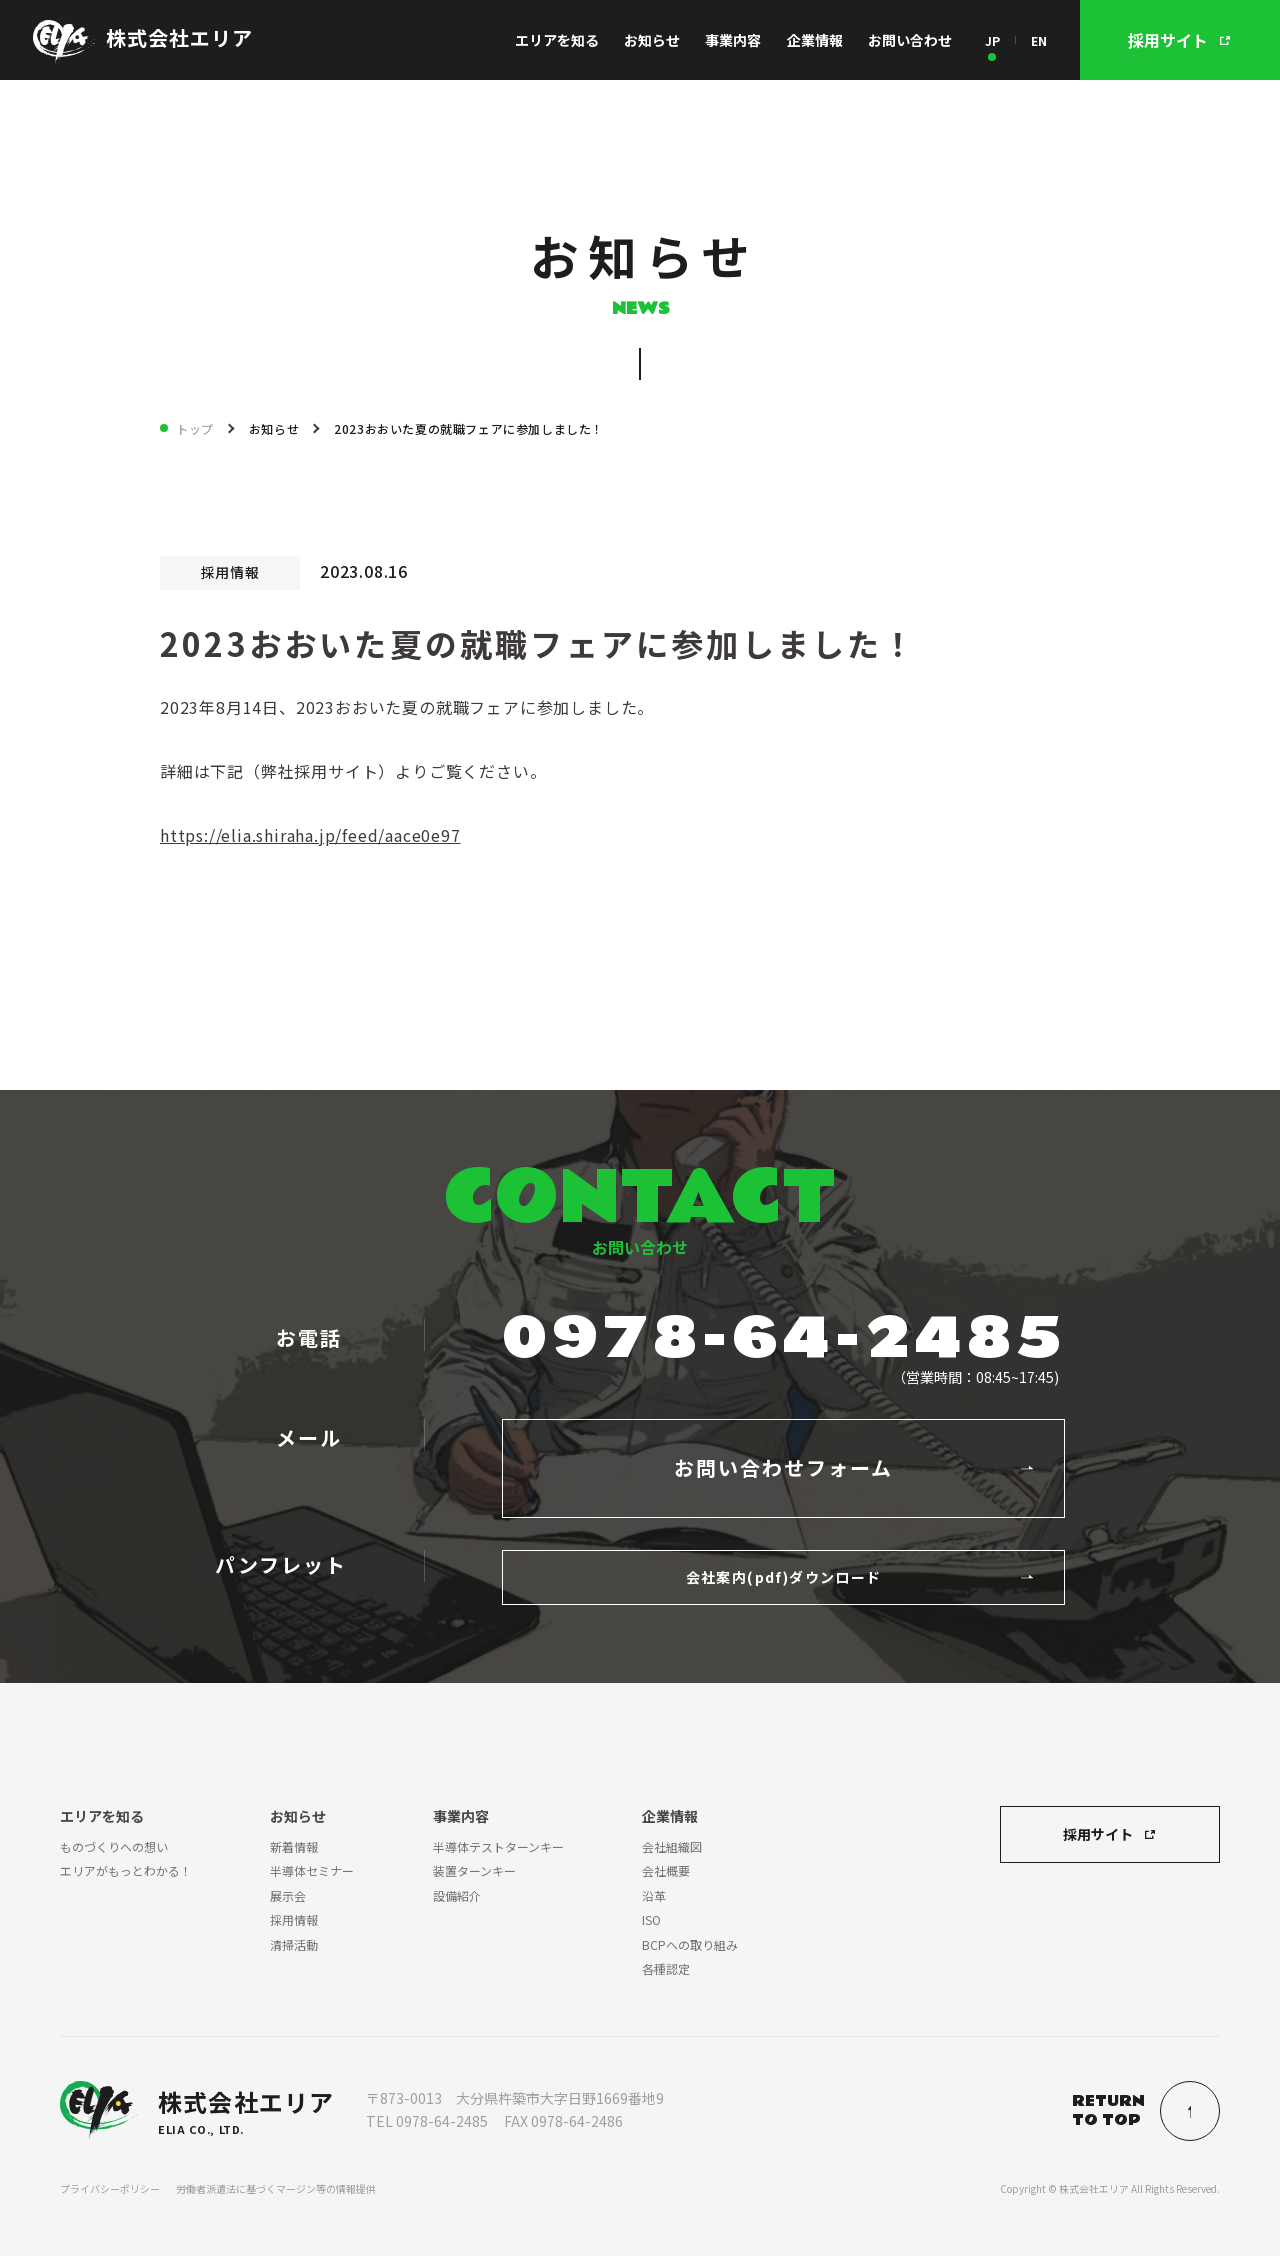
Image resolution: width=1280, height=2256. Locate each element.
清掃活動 (294, 1944)
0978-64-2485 (784, 1339)
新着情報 (294, 1846)
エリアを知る (557, 40)
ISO (651, 1919)
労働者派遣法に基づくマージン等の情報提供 (276, 2188)
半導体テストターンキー (498, 1846)
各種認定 (666, 1968)
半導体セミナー (312, 1870)
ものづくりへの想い (114, 1846)
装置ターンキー (474, 1870)
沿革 (654, 1895)
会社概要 (666, 1870)
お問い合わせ (910, 40)
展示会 (288, 1895)
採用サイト (1098, 1834)
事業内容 (733, 40)
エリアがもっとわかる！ (126, 1870)
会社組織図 (672, 1846)
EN (1039, 40)
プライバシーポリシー (110, 2188)
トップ (195, 428)
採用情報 (294, 1919)
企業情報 (815, 40)
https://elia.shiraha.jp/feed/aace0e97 (310, 835)
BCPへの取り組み (690, 1944)
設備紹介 (457, 1895)
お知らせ (652, 40)
